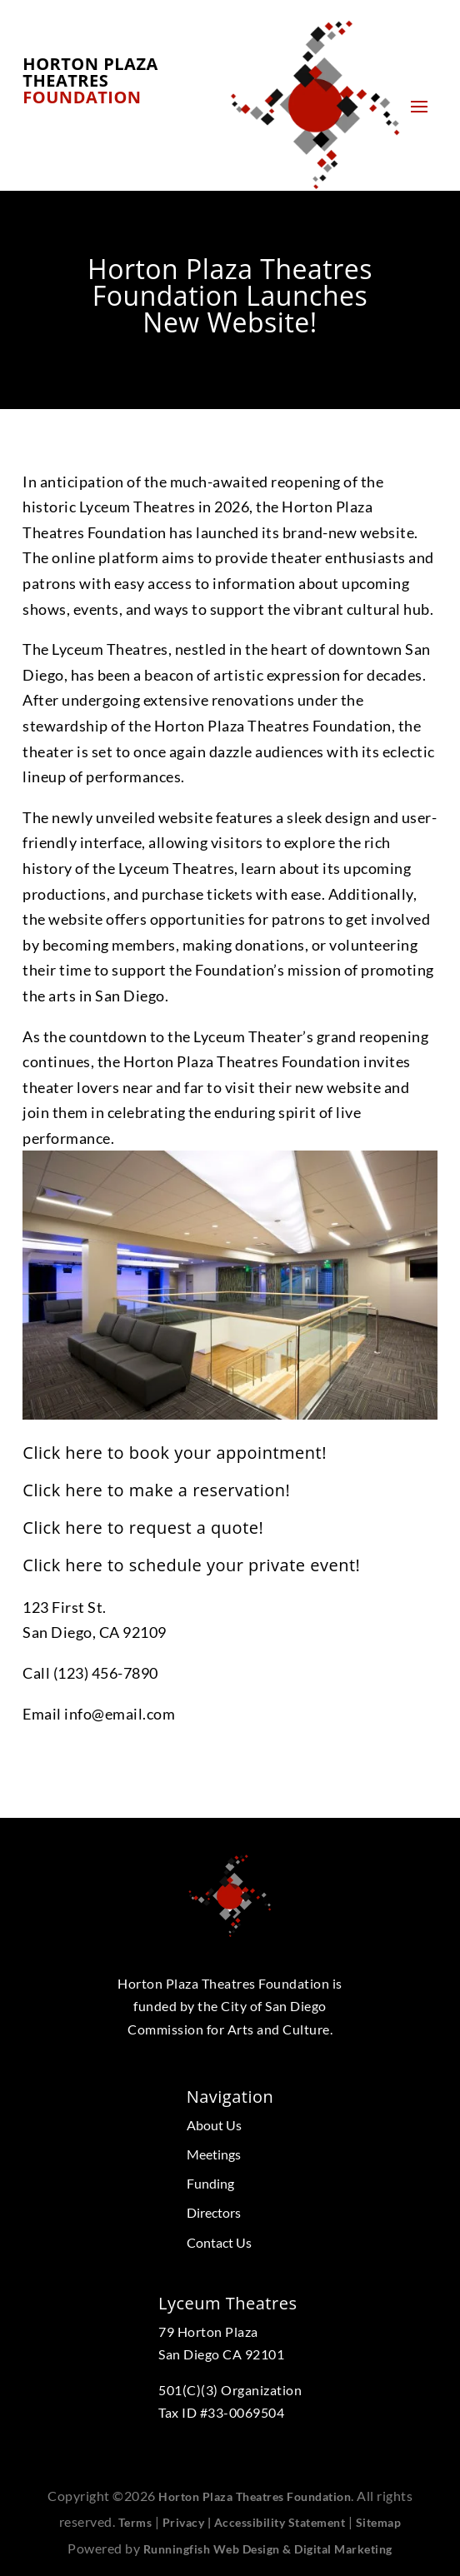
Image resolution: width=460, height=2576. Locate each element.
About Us (214, 2125)
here (83, 1452)
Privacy (183, 2522)
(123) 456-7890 (105, 1673)
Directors (214, 2212)
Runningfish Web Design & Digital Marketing (267, 2549)
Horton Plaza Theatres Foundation (254, 2496)
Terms (135, 2522)
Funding (210, 2183)
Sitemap (379, 2522)
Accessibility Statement (280, 2522)
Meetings (214, 2154)
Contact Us (219, 2242)
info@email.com (119, 1714)
